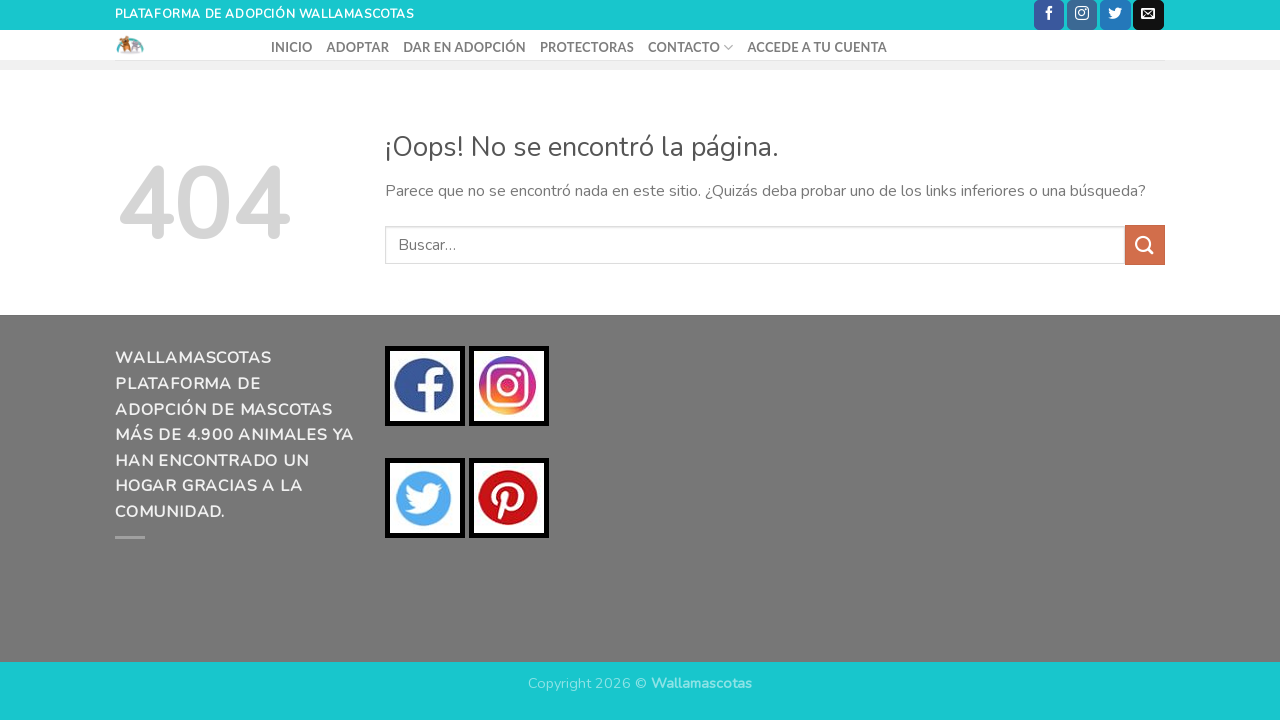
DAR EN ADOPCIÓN (464, 47)
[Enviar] (1145, 244)
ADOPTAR (358, 47)
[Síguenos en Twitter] (1115, 15)
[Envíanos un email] (1148, 15)
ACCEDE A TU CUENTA (816, 47)
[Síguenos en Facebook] (1049, 15)
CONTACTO (691, 47)
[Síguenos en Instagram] (1082, 15)
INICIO (292, 47)
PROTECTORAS (587, 47)
